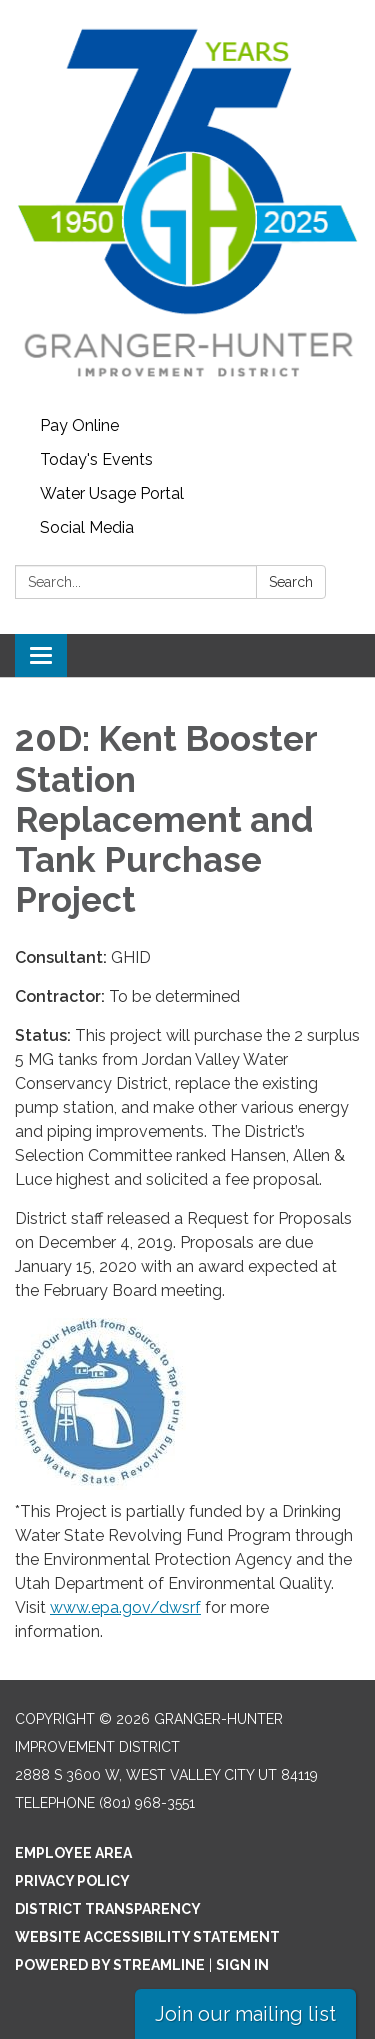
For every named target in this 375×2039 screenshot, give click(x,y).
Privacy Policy (72, 1881)
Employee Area (73, 1853)
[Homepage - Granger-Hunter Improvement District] (187, 204)
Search (291, 582)
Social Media (87, 527)
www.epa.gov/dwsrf (125, 1607)
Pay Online (79, 425)
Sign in (242, 1965)
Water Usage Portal (112, 493)
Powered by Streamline (110, 1965)
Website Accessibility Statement (147, 1937)
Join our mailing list (245, 2014)
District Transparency (108, 1909)
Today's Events (96, 459)
